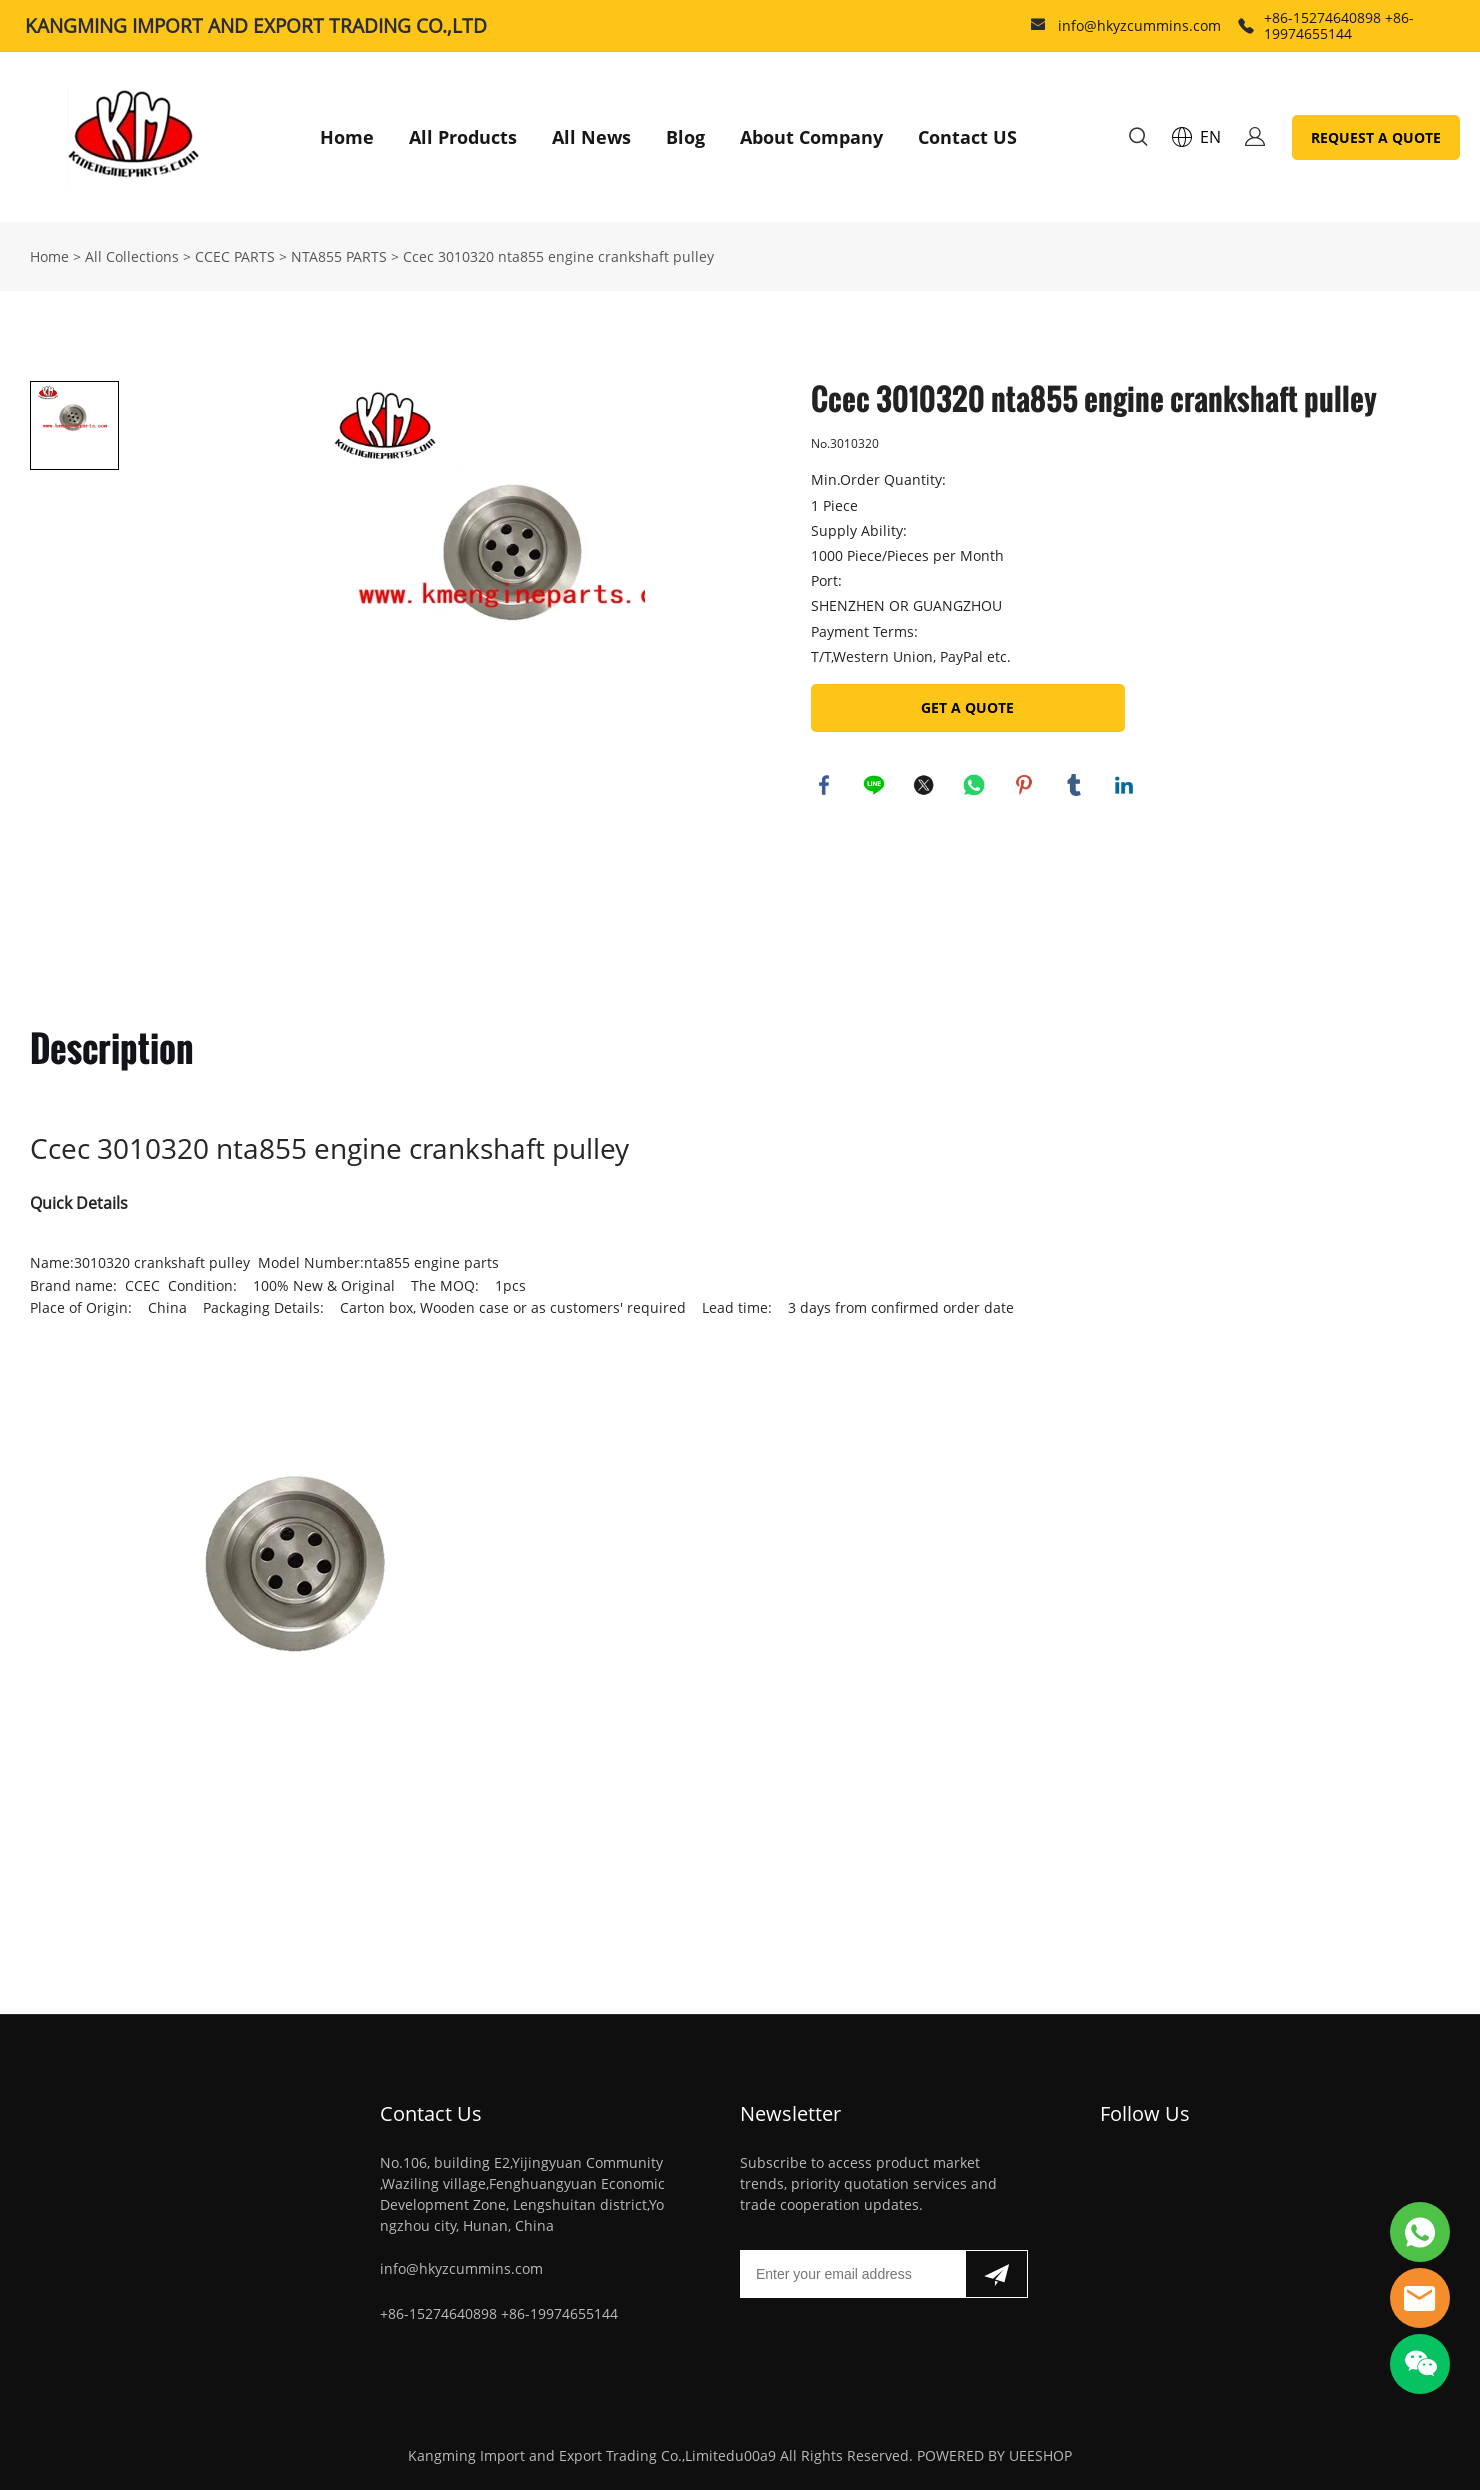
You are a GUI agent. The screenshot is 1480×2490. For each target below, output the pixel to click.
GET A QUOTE (967, 707)
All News (591, 137)
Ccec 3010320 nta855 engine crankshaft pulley (558, 256)
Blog (685, 137)
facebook (826, 787)
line (876, 787)
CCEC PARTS (235, 256)
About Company (811, 137)
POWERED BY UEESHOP (994, 2455)
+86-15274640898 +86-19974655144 (1339, 25)
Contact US (967, 137)
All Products (463, 137)
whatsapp (976, 787)
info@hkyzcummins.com (1139, 25)
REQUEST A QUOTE (1376, 137)
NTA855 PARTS (339, 256)
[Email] (852, 2274)
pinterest (1026, 787)
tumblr (1076, 787)
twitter (926, 787)
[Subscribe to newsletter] (996, 2274)
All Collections (132, 256)
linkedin (1126, 787)
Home (347, 137)
